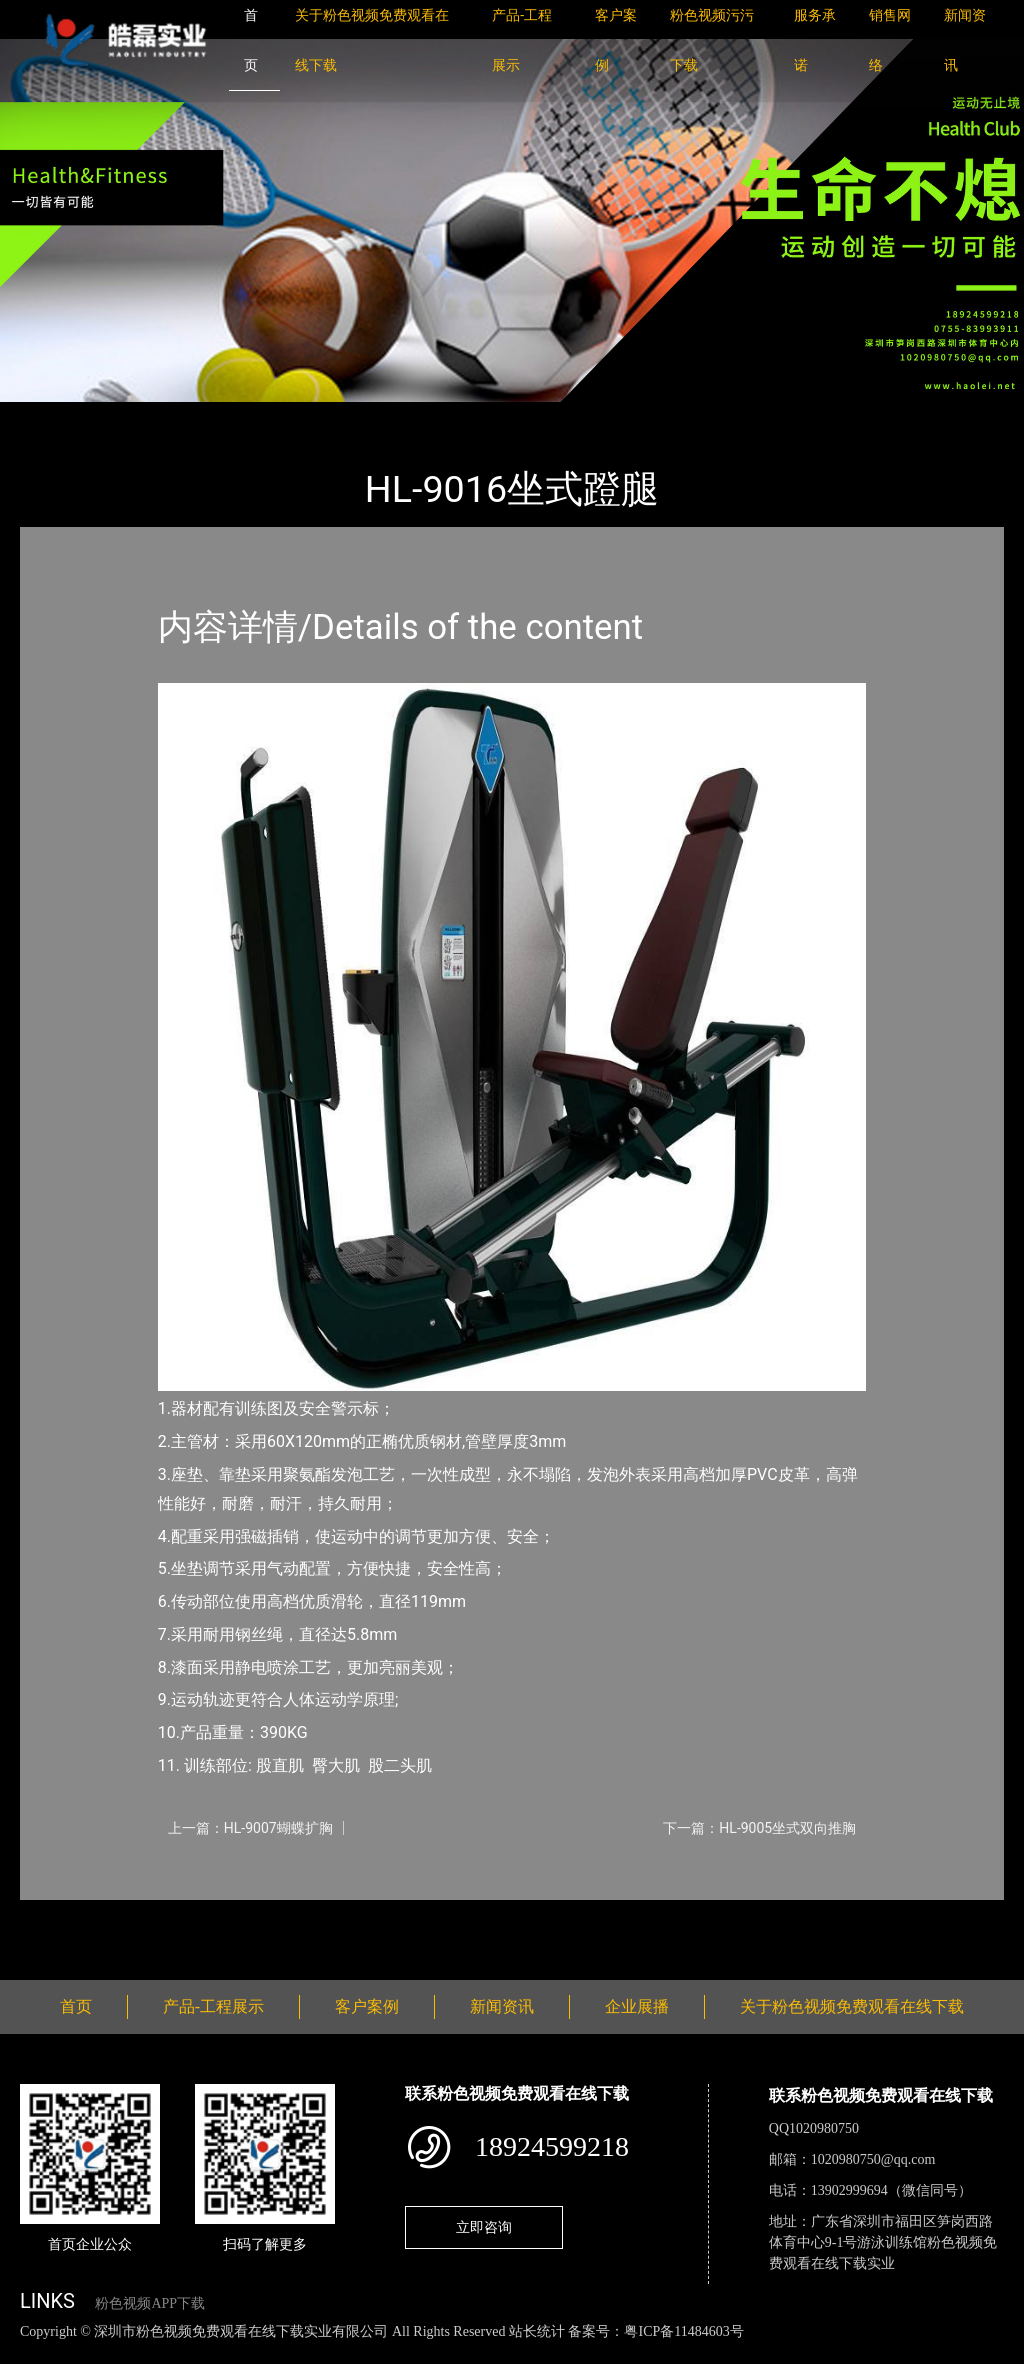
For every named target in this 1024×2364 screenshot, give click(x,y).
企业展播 (637, 2006)
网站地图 (30, 2352)
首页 (55, 415)
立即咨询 (484, 2227)
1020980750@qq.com (873, 2159)
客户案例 (367, 2006)
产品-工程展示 (140, 415)
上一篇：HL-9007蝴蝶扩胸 (250, 1828)
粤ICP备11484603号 (683, 2331)
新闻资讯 (502, 2006)
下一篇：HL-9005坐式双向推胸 (759, 1828)
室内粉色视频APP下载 (284, 415)
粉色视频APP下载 (150, 2303)
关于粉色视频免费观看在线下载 (852, 2006)
